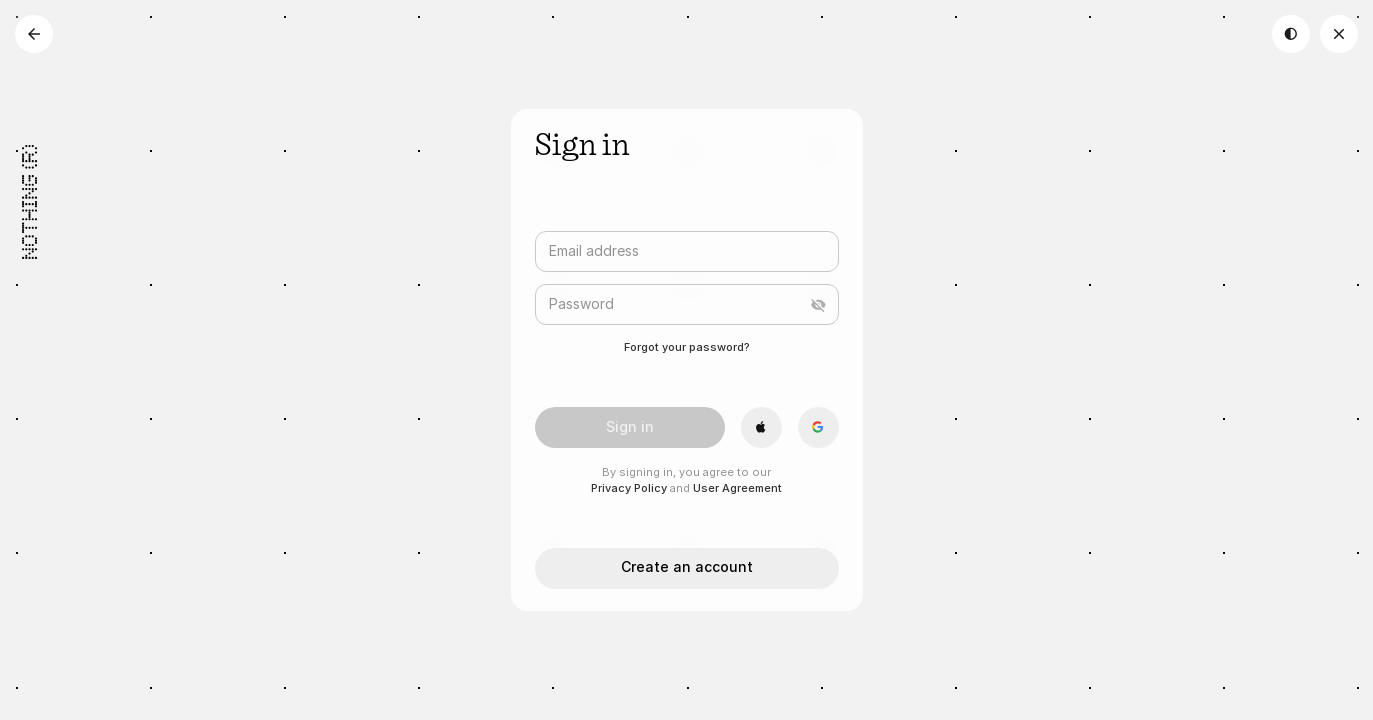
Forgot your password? (687, 347)
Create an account (687, 566)
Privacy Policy (629, 488)
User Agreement (737, 488)
